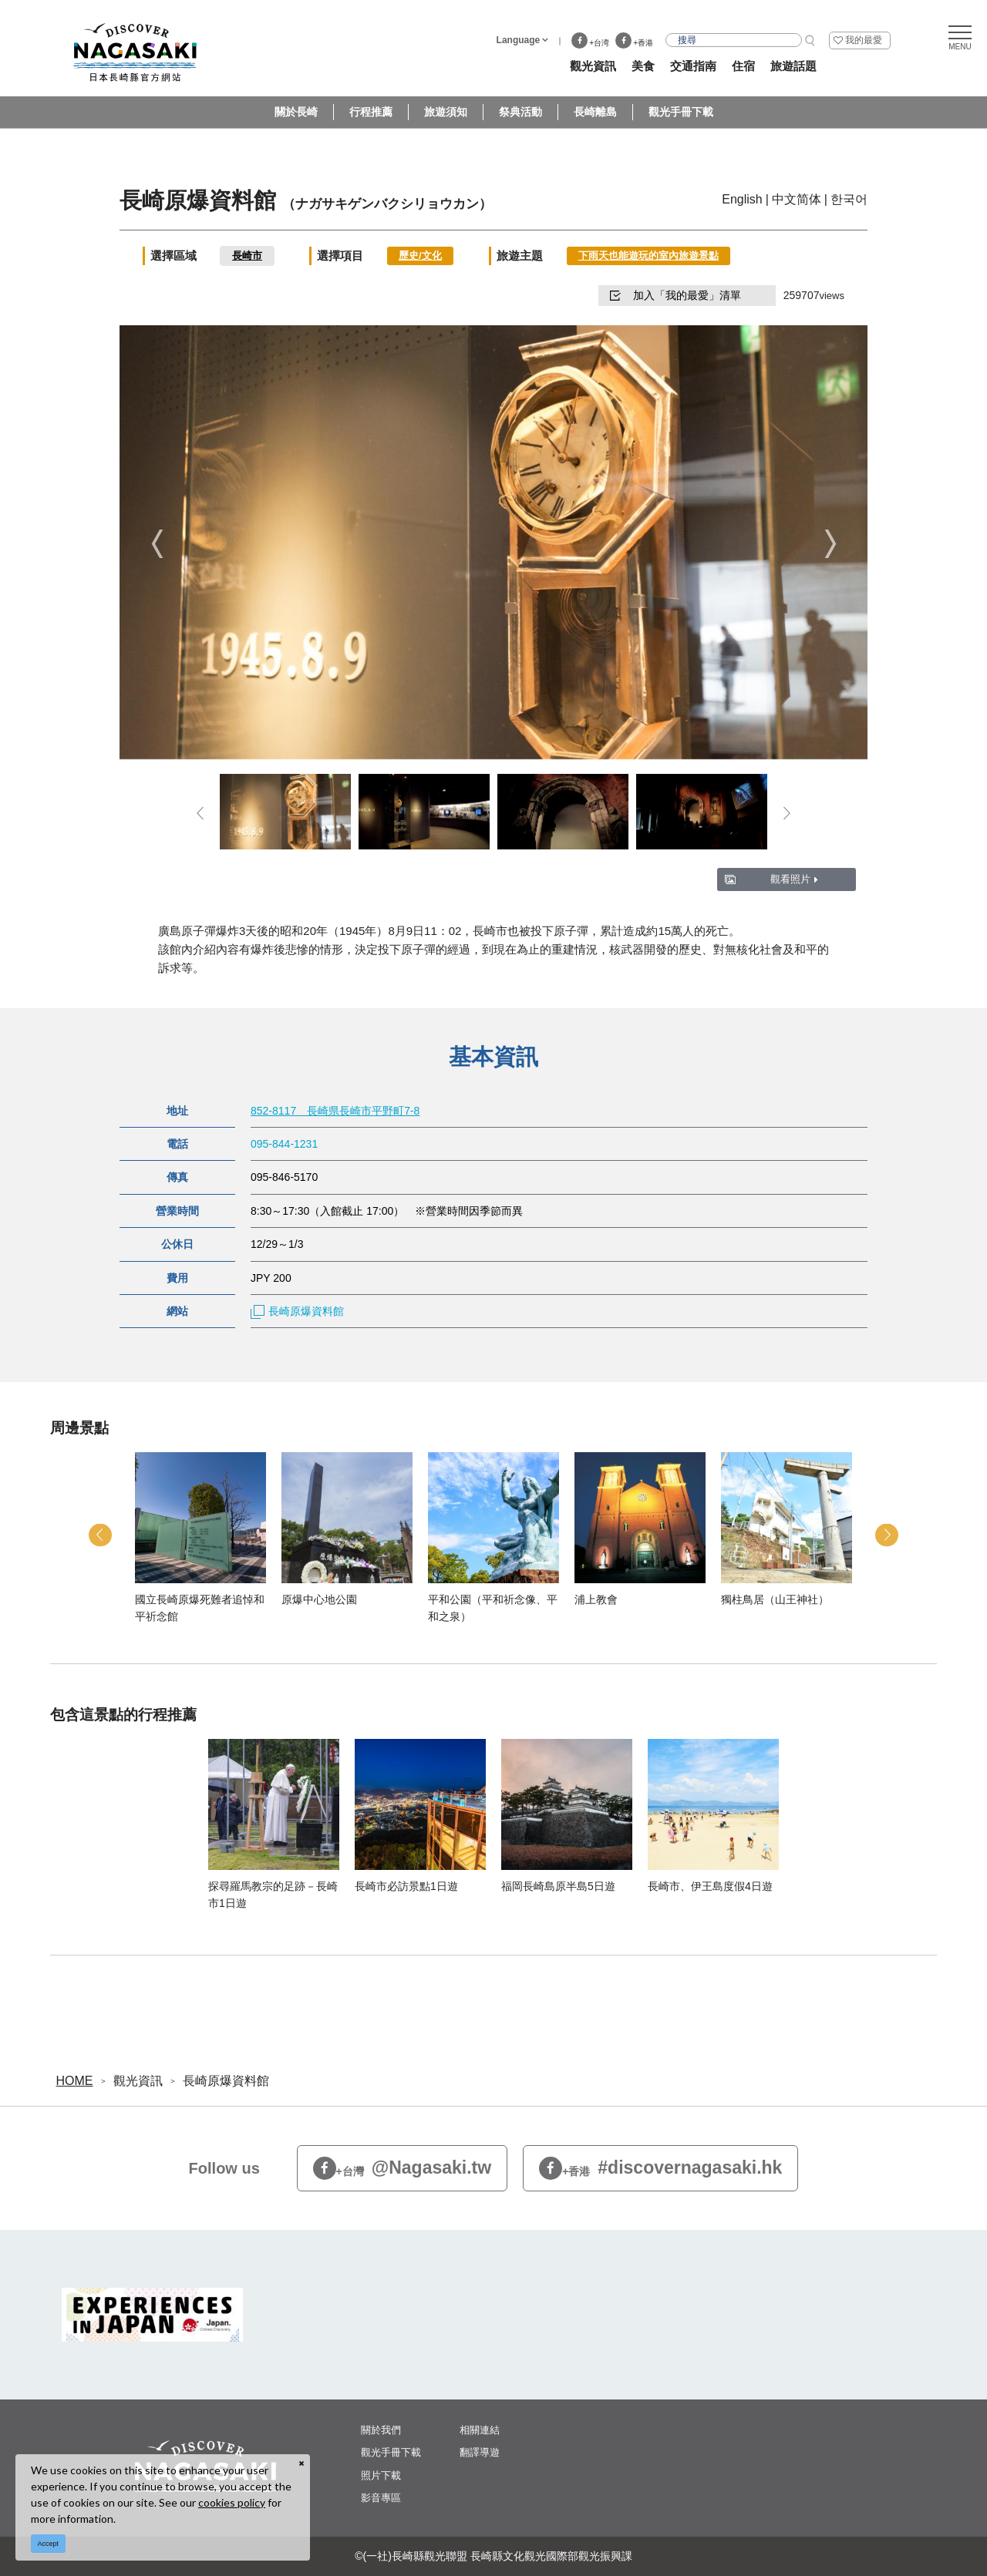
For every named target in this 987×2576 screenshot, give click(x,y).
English (742, 199)
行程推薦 (370, 112)
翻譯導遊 (480, 2452)
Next (830, 543)
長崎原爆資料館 (297, 1311)
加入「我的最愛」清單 (675, 295)
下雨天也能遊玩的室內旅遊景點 (648, 255)
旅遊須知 (445, 112)
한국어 (848, 199)
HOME (74, 2080)
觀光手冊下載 (680, 112)
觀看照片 (794, 879)
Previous (156, 543)
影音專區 (381, 2498)
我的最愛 (863, 40)
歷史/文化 (420, 255)
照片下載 (381, 2475)
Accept (48, 2543)
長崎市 (247, 255)
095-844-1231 (284, 1144)
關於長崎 (296, 112)
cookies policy (231, 2502)
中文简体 (796, 199)
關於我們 (381, 2430)
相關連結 (480, 2430)
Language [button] (519, 40)
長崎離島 (595, 112)
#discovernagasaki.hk (660, 2169)
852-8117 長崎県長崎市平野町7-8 (335, 1111)
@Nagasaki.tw (402, 2169)
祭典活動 (520, 112)
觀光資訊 (138, 2080)
